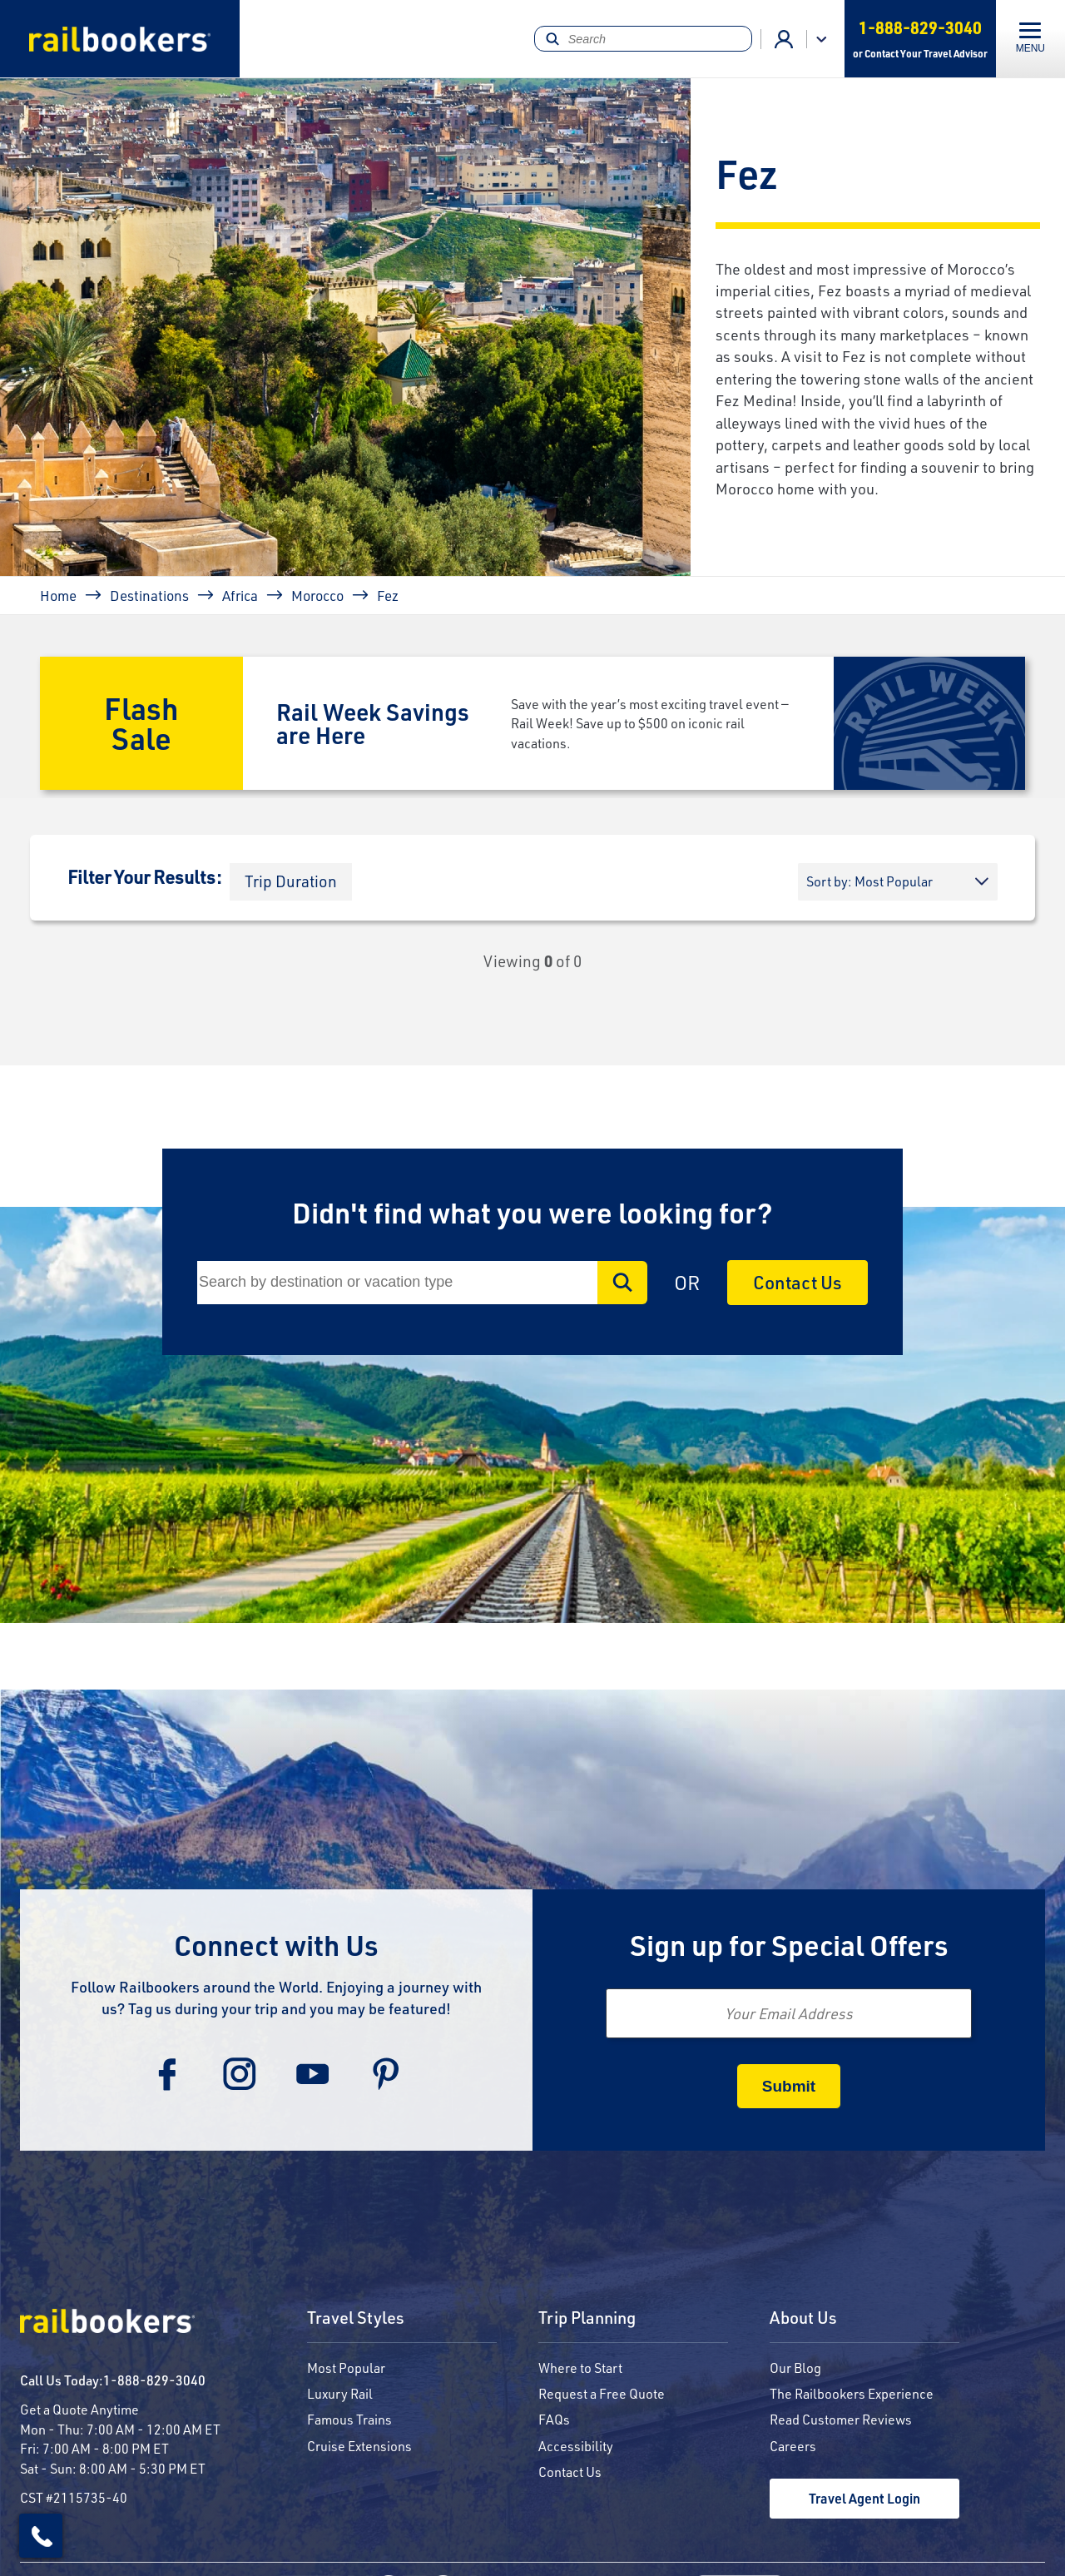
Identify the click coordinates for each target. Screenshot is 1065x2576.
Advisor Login (784, 39)
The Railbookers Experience (852, 2393)
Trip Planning (587, 2318)
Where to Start (580, 2367)
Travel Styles (355, 2318)
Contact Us (797, 1282)
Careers (793, 2445)
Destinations (149, 595)
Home (58, 595)
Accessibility (575, 2445)
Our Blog (795, 2367)
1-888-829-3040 (154, 2380)
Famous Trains (349, 2419)
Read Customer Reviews (841, 2419)
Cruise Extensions (359, 2445)
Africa (240, 595)
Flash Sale (141, 722)
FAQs (554, 2419)
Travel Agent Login (864, 2498)
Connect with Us (276, 1944)
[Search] (643, 39)
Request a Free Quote (601, 2393)
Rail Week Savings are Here (372, 723)
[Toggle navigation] (1030, 38)
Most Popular (346, 2367)
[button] (291, 882)
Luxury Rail (340, 2393)
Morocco (317, 595)
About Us (803, 2318)
